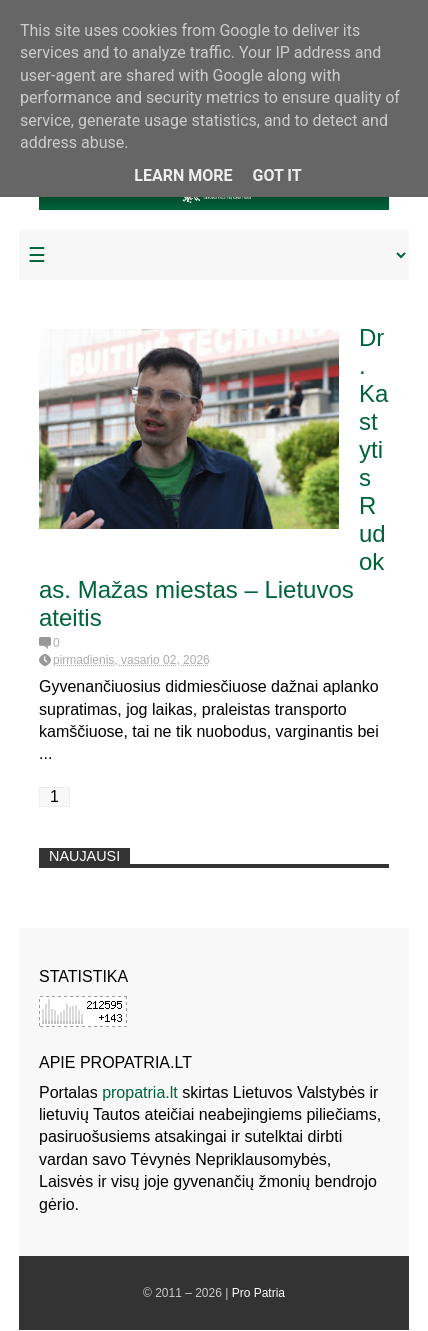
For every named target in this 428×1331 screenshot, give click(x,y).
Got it (276, 175)
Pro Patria (258, 1293)
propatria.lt (140, 1092)
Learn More (183, 175)
